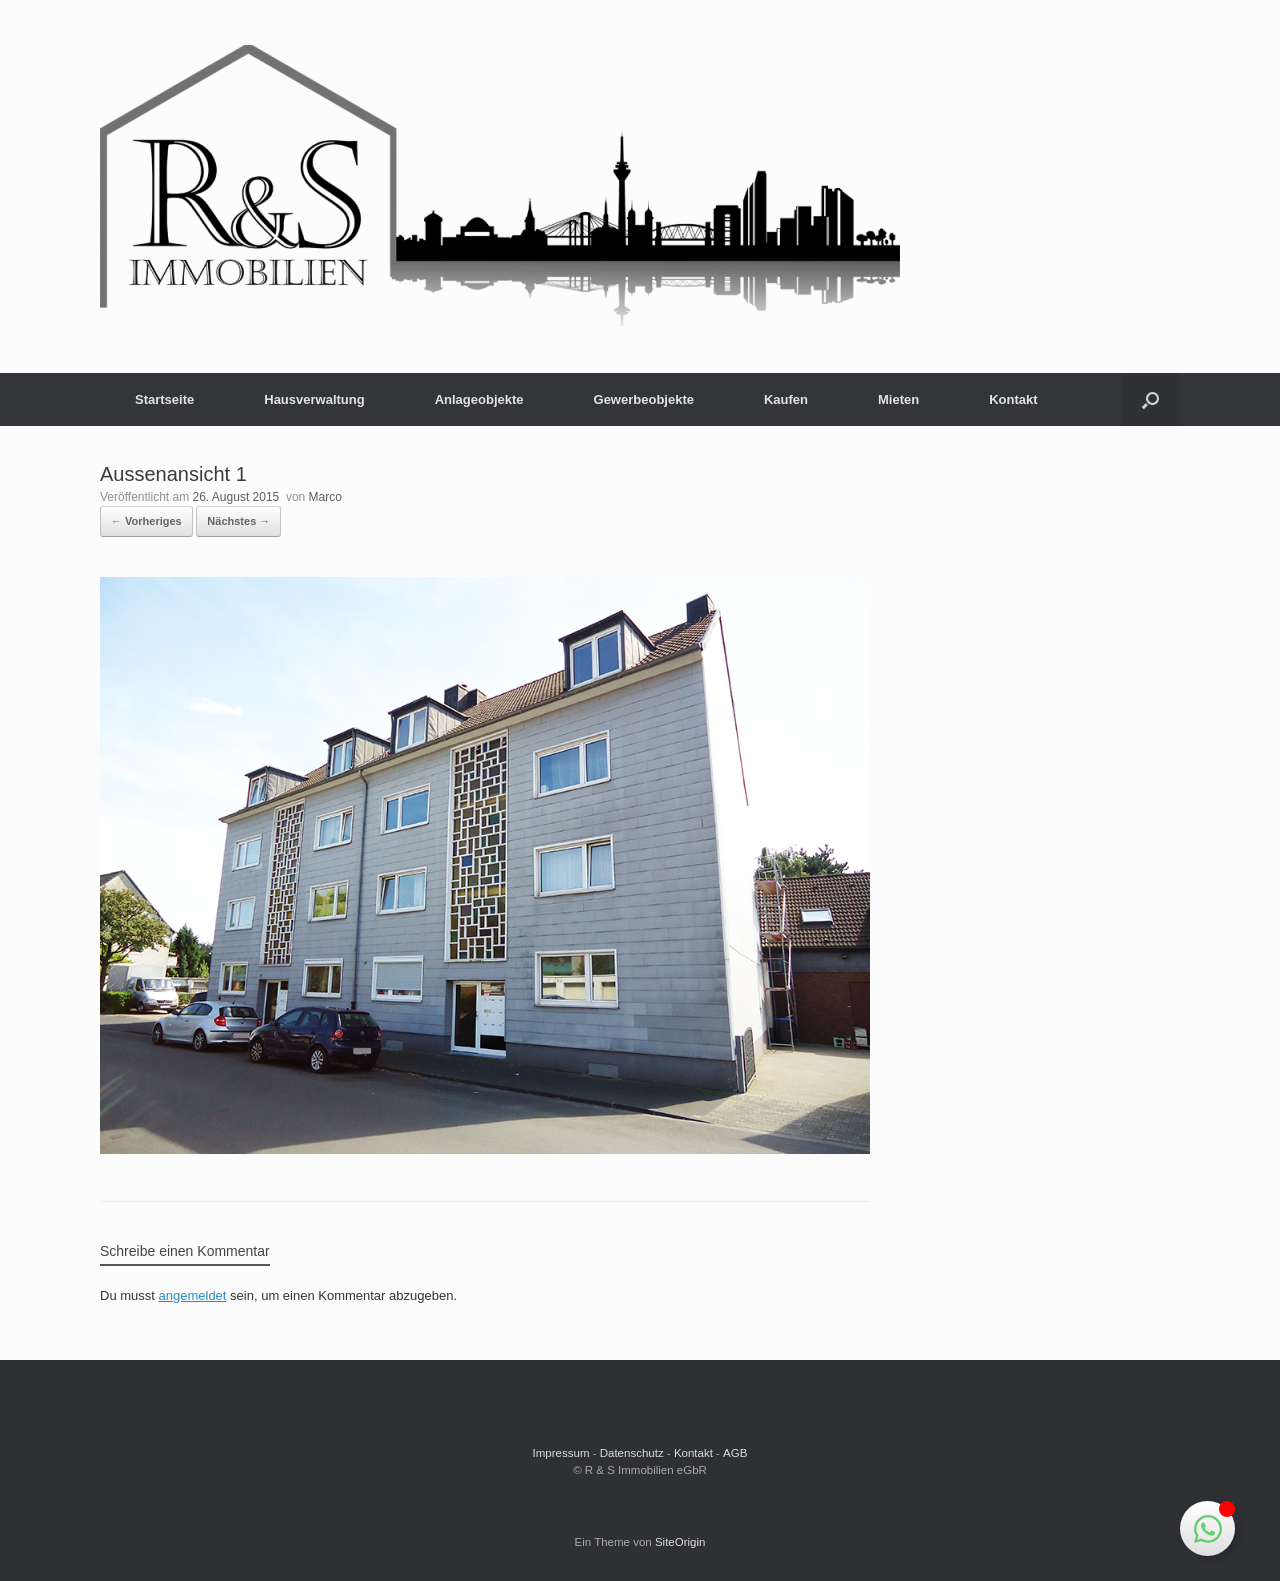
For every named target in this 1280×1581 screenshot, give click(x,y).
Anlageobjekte (479, 399)
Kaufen (786, 399)
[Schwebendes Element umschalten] (1207, 1528)
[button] (1150, 399)
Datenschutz (632, 1453)
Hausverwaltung (314, 399)
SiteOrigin (680, 1542)
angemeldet (193, 1295)
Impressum (561, 1453)
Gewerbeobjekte (644, 399)
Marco (325, 497)
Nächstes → (238, 521)
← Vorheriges (146, 521)
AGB (735, 1453)
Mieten (898, 399)
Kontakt (1013, 399)
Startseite (164, 399)
